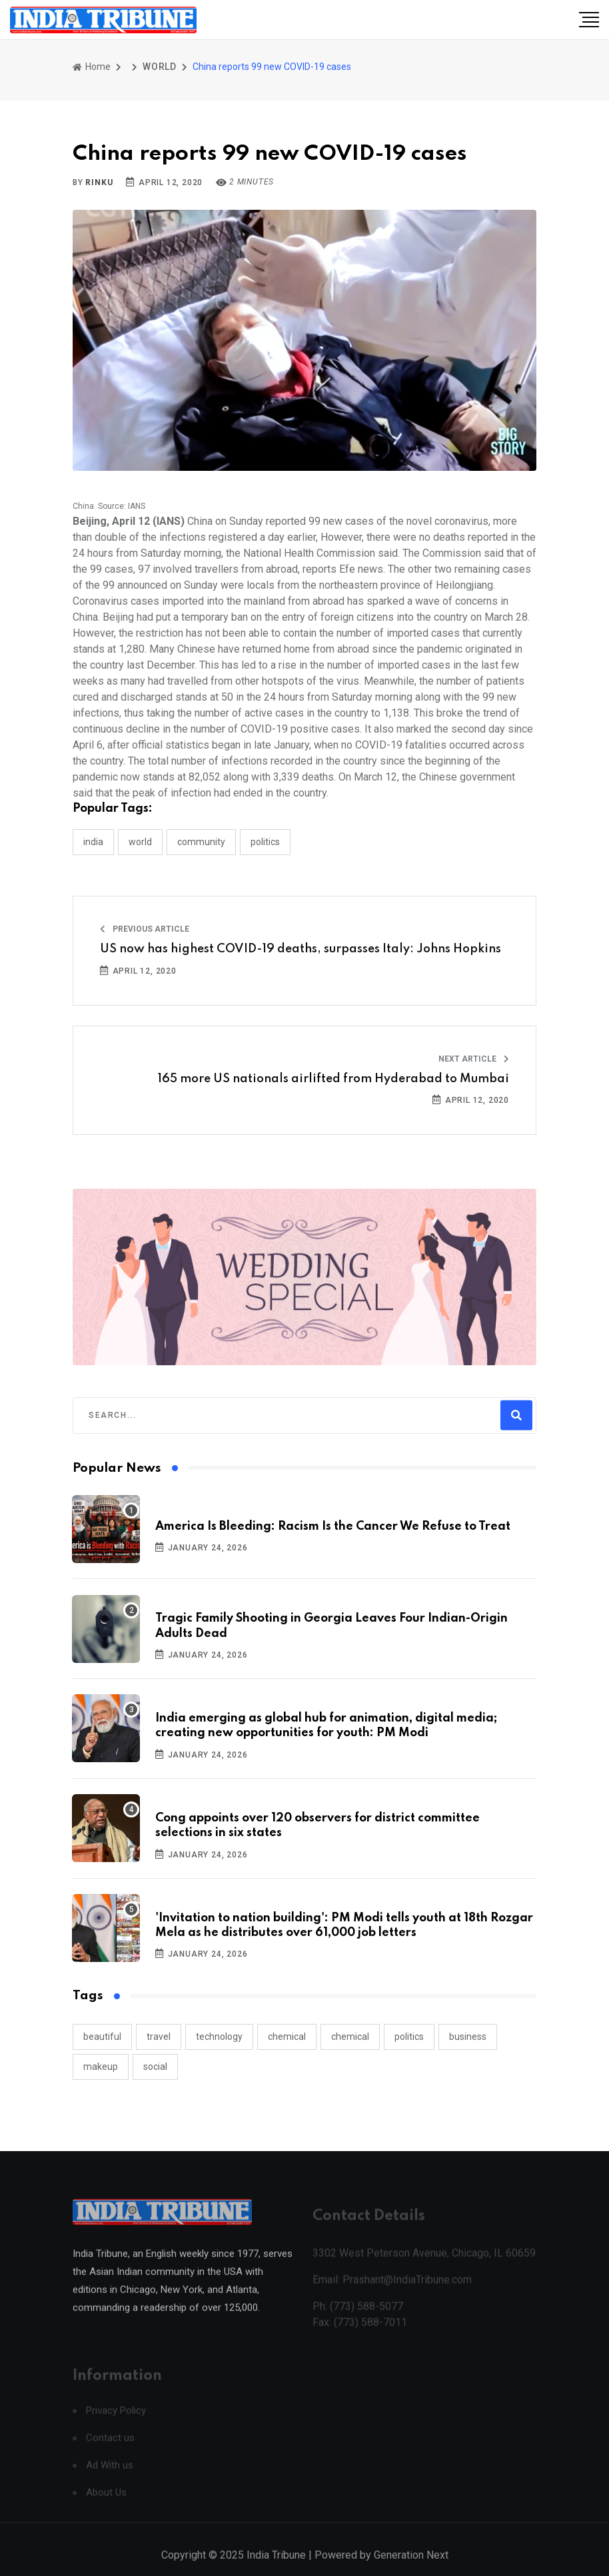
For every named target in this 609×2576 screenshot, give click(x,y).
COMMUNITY (201, 841)
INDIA (93, 841)
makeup (100, 2066)
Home (92, 66)
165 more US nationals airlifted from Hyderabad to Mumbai (333, 1079)
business (467, 2036)
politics (409, 2036)
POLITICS (265, 841)
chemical (287, 2036)
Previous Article (144, 929)
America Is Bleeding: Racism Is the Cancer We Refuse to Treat (332, 1526)
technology (219, 2036)
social (155, 2066)
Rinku (99, 182)
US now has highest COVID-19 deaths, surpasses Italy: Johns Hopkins (300, 949)
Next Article (473, 1059)
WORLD (160, 66)
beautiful (102, 2036)
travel (159, 2036)
